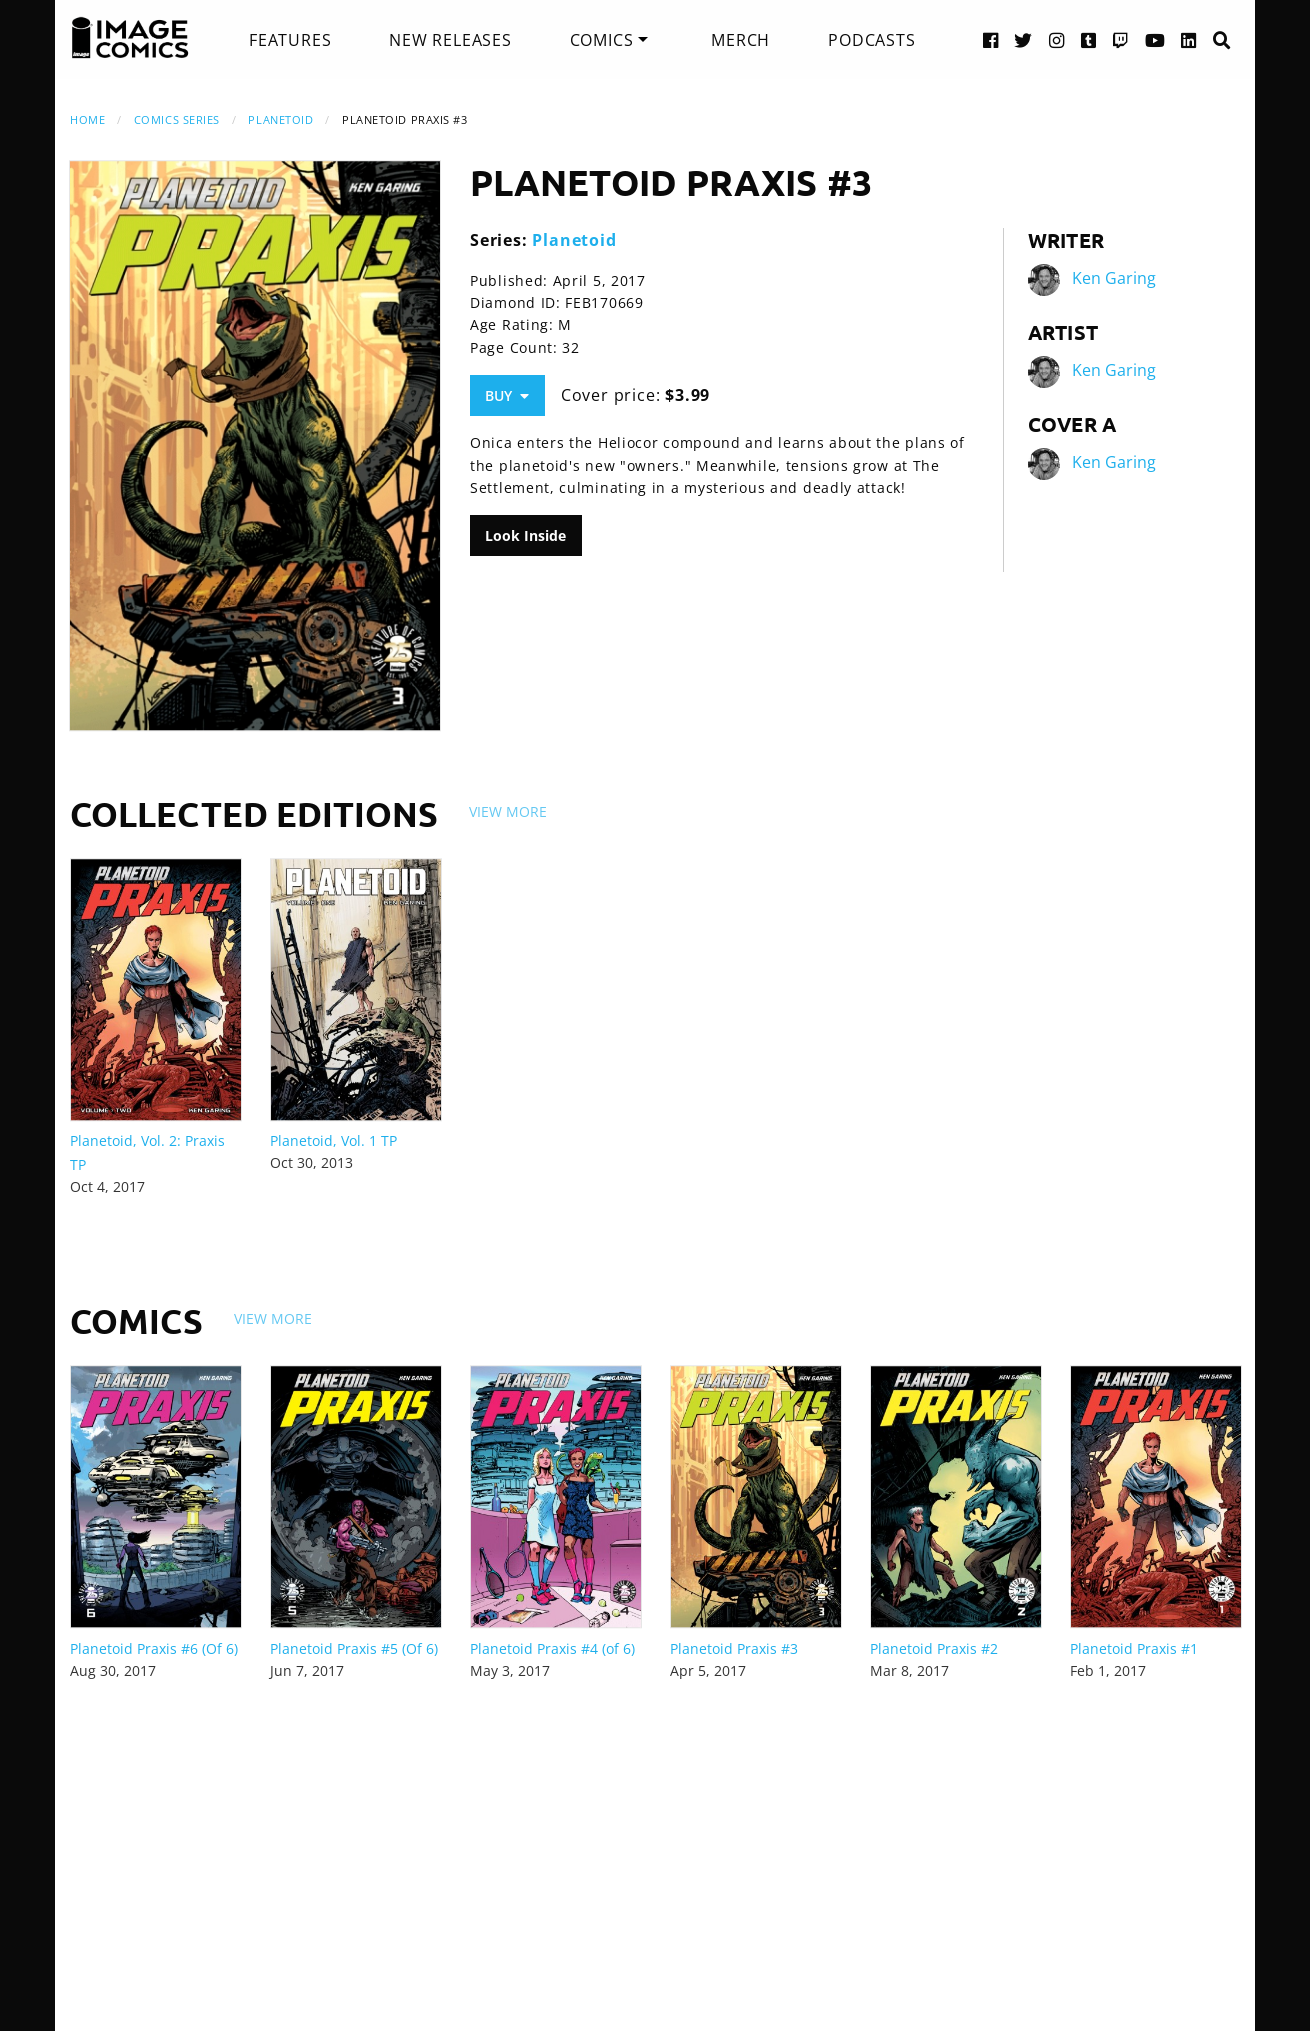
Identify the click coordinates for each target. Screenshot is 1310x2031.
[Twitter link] (1023, 39)
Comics (602, 40)
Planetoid (280, 119)
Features (290, 40)
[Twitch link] (1121, 39)
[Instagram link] (1057, 39)
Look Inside (525, 535)
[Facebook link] (991, 39)
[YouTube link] (1155, 39)
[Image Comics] (130, 38)
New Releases (450, 40)
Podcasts (871, 40)
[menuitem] (290, 40)
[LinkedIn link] (1189, 39)
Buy (507, 395)
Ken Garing (1114, 278)
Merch (740, 40)
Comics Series (177, 119)
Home (87, 119)
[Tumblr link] (1089, 39)
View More (508, 811)
